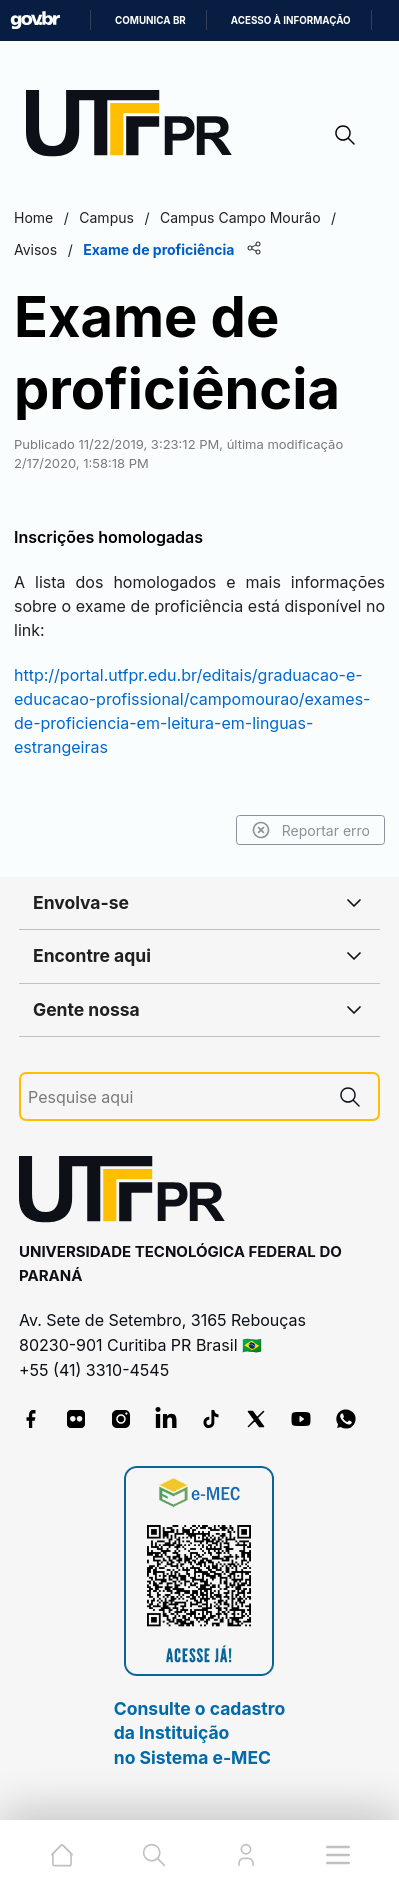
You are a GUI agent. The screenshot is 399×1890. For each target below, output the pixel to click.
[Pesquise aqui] (175, 1097)
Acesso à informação (291, 20)
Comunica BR (150, 20)
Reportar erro (310, 830)
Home (33, 217)
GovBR (35, 20)
